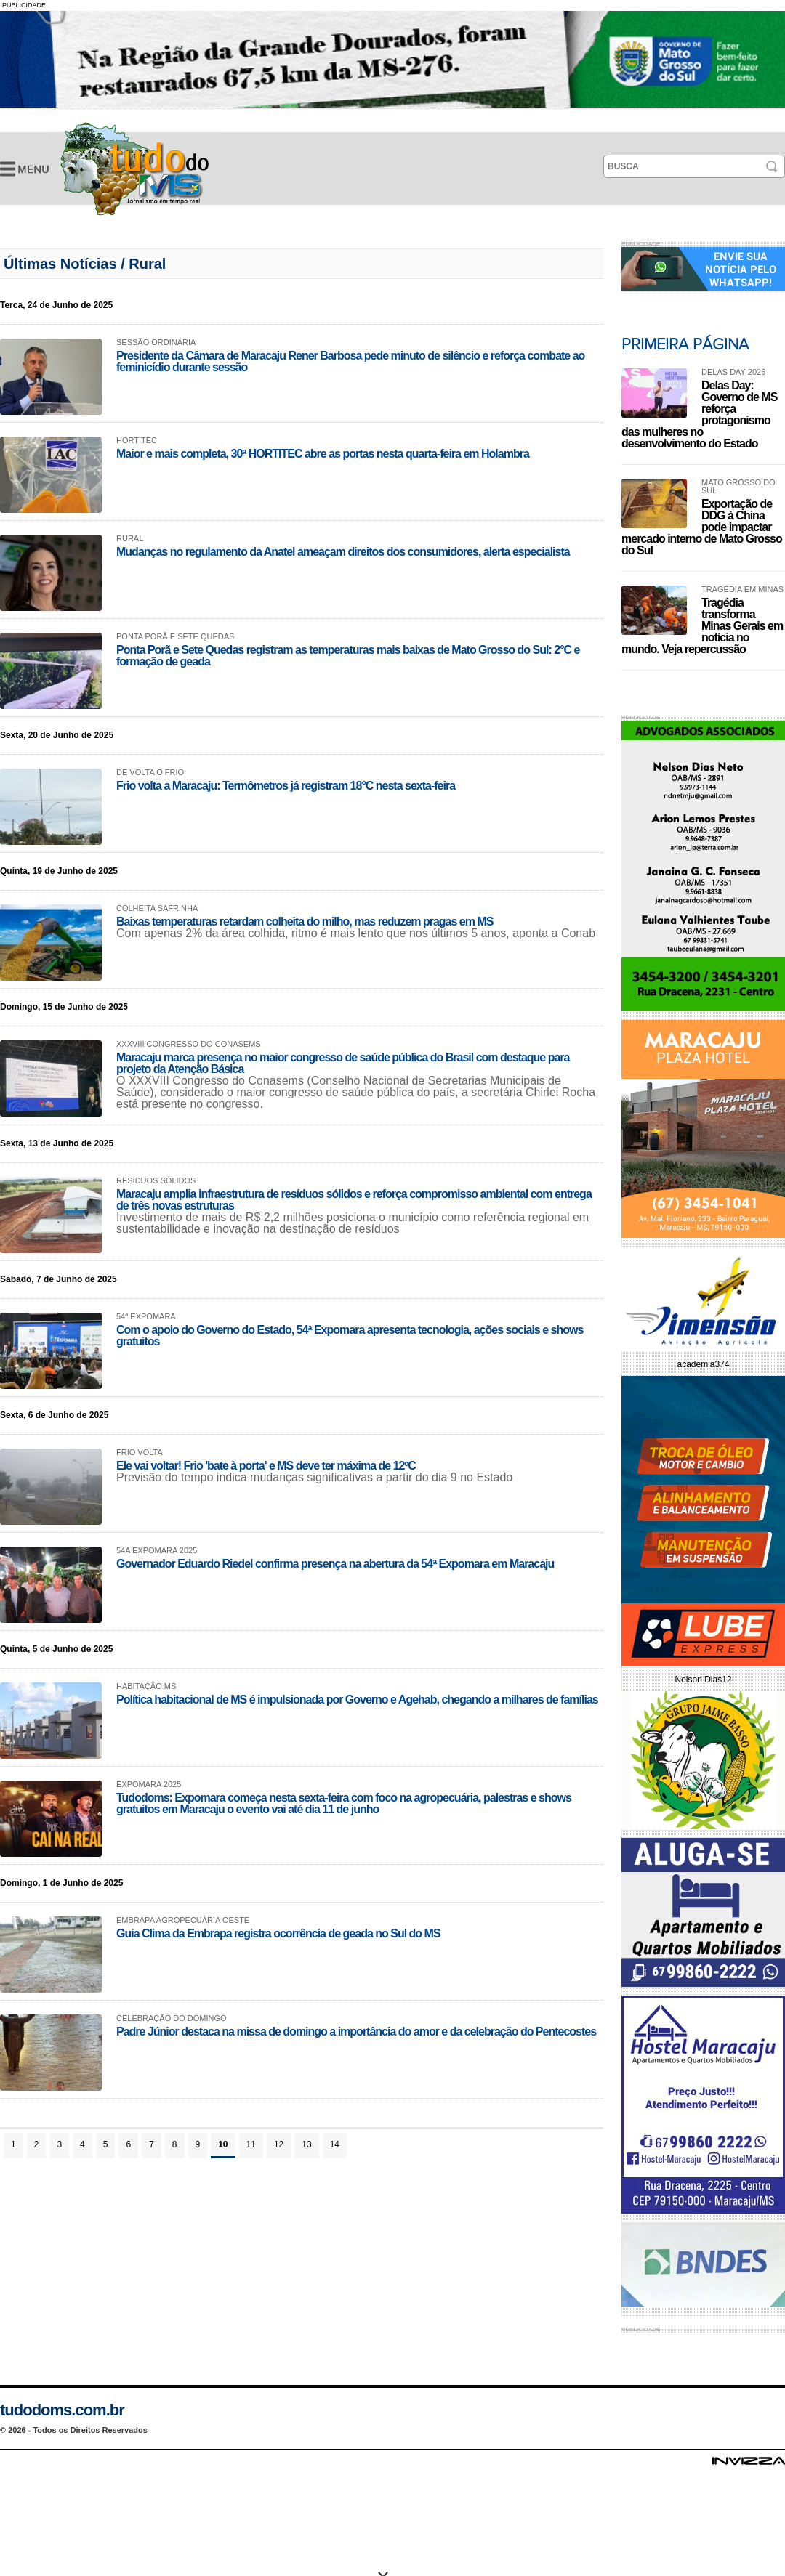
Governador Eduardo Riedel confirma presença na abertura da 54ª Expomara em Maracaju (335, 1564)
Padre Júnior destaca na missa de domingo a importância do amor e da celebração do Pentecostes (356, 2031)
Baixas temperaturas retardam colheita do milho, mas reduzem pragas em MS (304, 921)
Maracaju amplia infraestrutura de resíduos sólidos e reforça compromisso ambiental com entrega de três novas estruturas (354, 1200)
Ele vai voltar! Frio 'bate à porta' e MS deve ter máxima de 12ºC (266, 1465)
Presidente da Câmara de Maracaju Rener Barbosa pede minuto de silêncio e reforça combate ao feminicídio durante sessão (350, 361)
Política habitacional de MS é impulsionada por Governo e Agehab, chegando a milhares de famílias (357, 1699)
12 (278, 2144)
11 (251, 2144)
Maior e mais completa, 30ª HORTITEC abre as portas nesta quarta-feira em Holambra (322, 453)
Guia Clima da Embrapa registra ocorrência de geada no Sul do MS (278, 1933)
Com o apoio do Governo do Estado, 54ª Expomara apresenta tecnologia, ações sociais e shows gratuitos (349, 1336)
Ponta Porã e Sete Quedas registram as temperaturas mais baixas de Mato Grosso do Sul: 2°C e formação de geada (347, 656)
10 (223, 2144)
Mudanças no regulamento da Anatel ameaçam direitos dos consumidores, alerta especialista (343, 552)
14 (334, 2144)
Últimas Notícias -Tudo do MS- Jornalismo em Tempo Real (134, 168)
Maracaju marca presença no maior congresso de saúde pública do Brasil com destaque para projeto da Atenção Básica (342, 1063)
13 (306, 2144)
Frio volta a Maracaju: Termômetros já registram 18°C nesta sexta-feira (285, 785)
